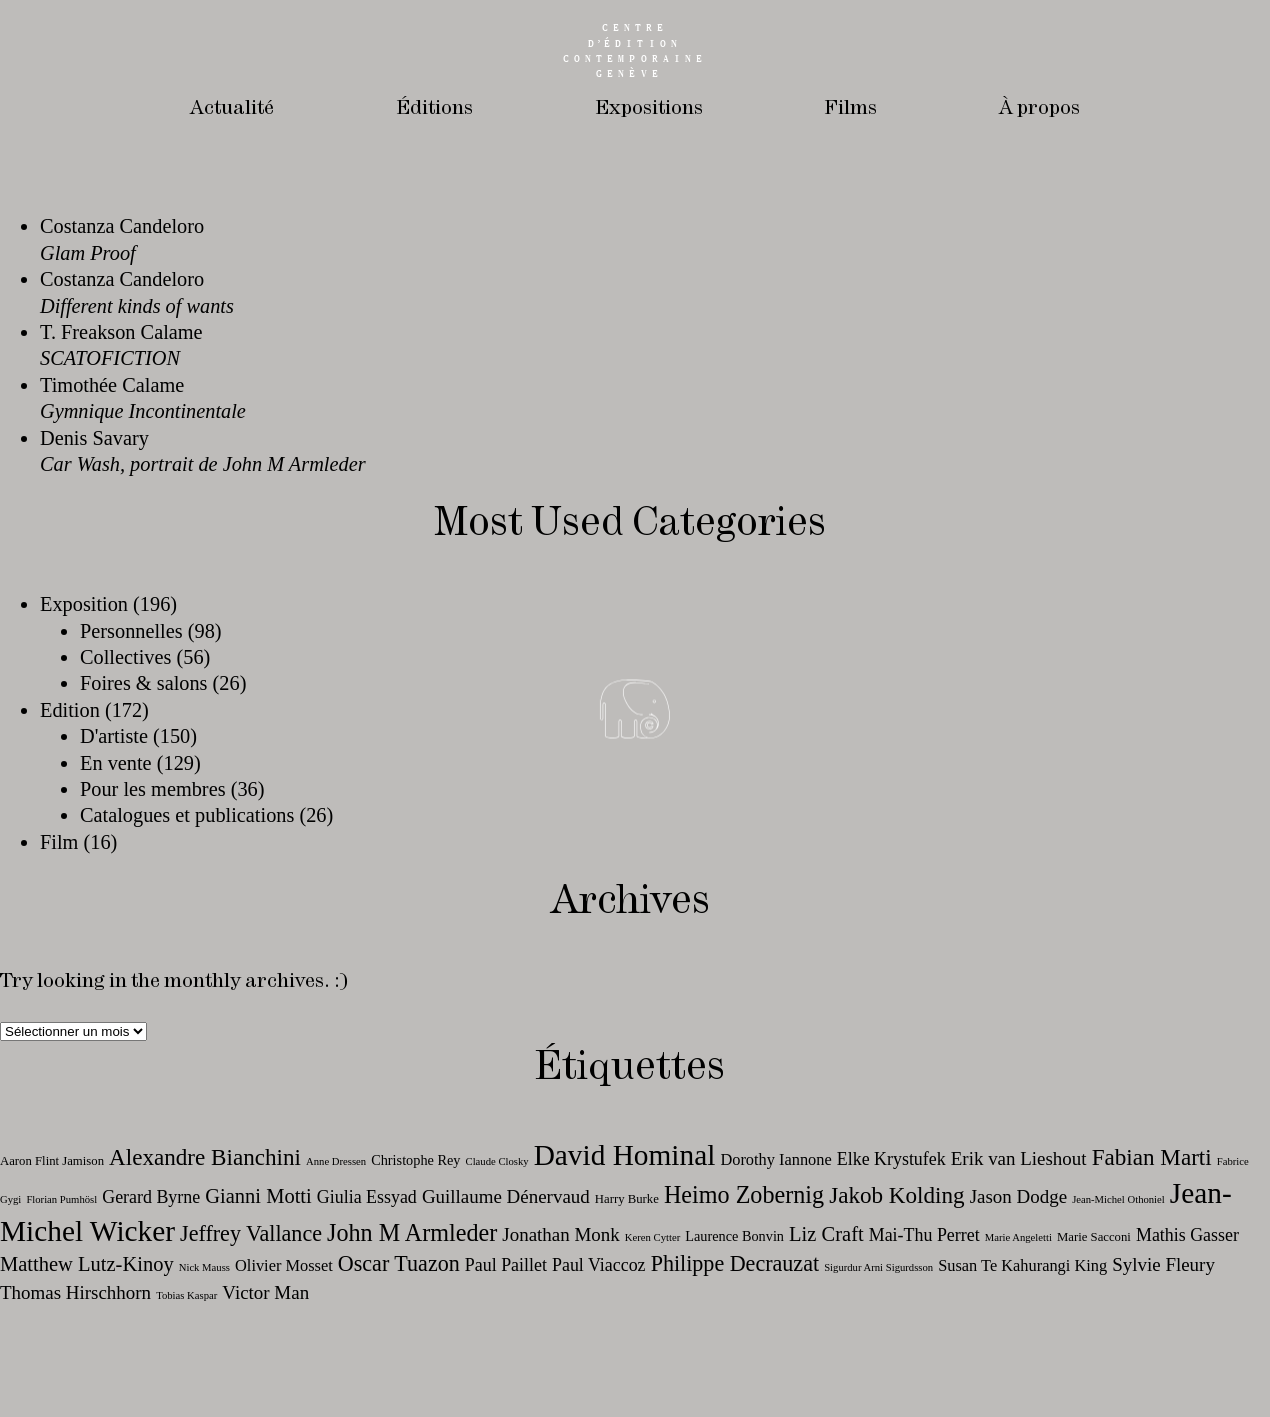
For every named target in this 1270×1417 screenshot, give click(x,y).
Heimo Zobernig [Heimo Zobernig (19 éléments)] (744, 1194)
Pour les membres (153, 789)
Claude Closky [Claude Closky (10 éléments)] (497, 1161)
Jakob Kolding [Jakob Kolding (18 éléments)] (896, 1195)
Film (59, 842)
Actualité (230, 108)
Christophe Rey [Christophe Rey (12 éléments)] (415, 1160)
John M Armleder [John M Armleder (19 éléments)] (412, 1232)
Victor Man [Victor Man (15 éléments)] (265, 1292)
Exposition (84, 604)
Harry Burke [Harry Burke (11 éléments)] (627, 1199)
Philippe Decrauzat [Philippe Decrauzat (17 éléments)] (735, 1263)
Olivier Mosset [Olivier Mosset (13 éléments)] (284, 1265)
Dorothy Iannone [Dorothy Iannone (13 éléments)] (775, 1159)
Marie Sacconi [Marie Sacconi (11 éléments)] (1094, 1237)
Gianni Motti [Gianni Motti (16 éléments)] (258, 1196)
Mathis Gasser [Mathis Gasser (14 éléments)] (1187, 1235)
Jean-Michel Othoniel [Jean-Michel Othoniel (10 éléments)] (1118, 1199)
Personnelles (131, 631)
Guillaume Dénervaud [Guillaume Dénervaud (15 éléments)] (506, 1196)
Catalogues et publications (187, 815)
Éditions (432, 108)
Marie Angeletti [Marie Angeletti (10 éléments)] (1018, 1237)
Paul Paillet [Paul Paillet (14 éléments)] (506, 1265)
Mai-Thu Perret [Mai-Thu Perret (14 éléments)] (924, 1235)
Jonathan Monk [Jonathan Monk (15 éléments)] (560, 1234)
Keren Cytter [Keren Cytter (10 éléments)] (652, 1237)
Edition (70, 710)
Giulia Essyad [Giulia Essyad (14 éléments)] (367, 1197)
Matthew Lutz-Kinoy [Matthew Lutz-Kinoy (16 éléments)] (87, 1264)
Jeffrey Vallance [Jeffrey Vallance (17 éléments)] (251, 1233)
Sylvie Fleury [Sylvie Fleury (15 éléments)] (1163, 1264)
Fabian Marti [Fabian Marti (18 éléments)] (1152, 1157)
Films (850, 108)
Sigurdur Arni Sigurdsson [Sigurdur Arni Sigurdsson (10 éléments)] (878, 1267)
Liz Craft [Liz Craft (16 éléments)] (826, 1234)
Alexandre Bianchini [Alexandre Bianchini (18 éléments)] (205, 1157)
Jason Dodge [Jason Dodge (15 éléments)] (1018, 1196)
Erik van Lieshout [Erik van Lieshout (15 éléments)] (1019, 1158)
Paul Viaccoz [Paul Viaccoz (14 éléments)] (599, 1265)
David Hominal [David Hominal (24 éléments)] (625, 1155)
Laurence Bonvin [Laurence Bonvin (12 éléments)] (734, 1236)
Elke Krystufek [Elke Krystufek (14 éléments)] (891, 1159)
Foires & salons (144, 683)
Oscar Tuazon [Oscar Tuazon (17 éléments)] (399, 1263)
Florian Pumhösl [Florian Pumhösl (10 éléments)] (61, 1199)
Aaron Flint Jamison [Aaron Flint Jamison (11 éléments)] (52, 1161)
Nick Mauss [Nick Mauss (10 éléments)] (204, 1267)
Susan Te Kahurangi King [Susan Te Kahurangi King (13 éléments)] (1022, 1265)
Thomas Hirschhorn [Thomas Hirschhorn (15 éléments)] (75, 1292)
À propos (1040, 108)
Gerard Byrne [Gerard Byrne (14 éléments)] (151, 1197)
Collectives (125, 657)
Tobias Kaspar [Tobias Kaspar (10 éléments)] (186, 1295)
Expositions (647, 108)
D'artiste (114, 736)
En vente (116, 763)
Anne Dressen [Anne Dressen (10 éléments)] (336, 1161)
